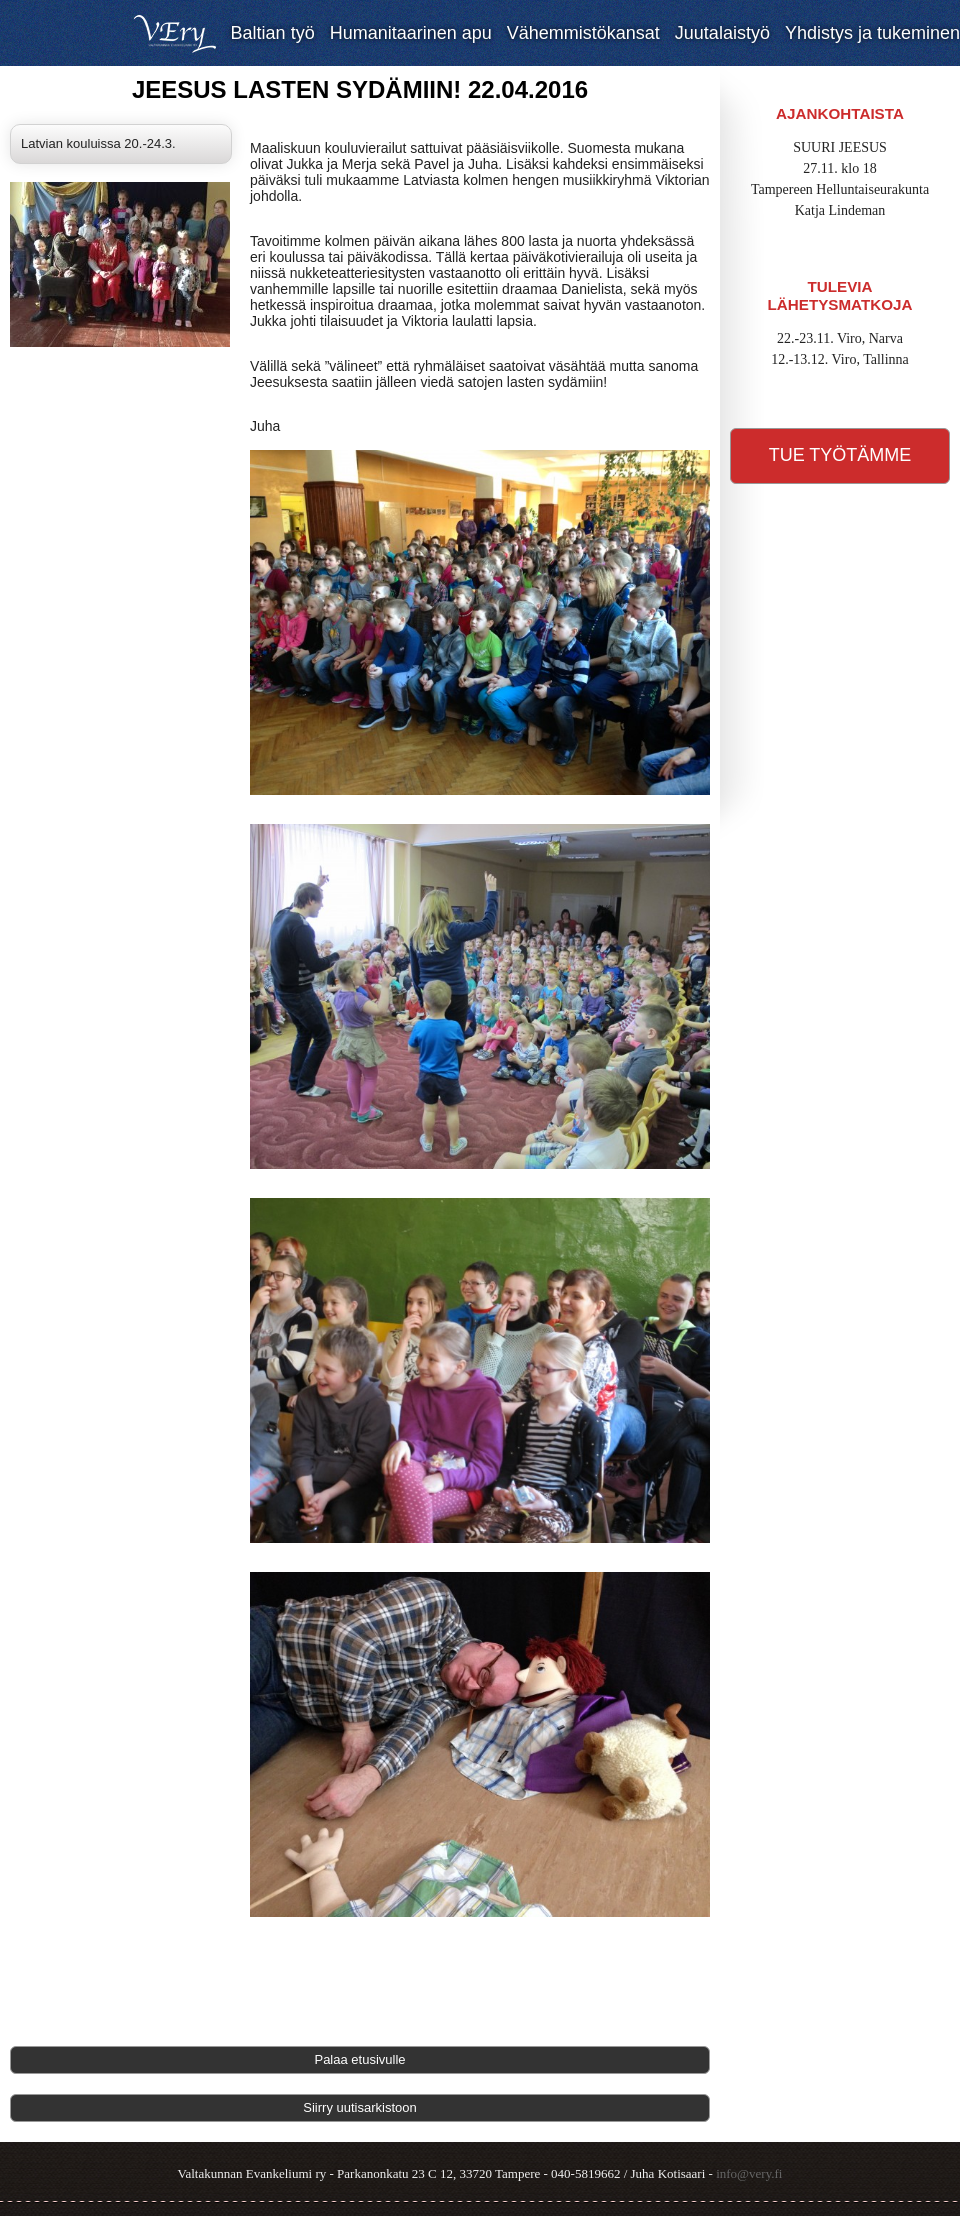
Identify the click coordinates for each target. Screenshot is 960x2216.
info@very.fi (749, 2173)
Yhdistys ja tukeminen (872, 33)
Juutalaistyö (722, 33)
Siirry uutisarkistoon (359, 2107)
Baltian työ (273, 33)
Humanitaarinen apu (411, 33)
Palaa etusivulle (359, 2059)
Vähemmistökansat (583, 33)
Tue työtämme (840, 455)
